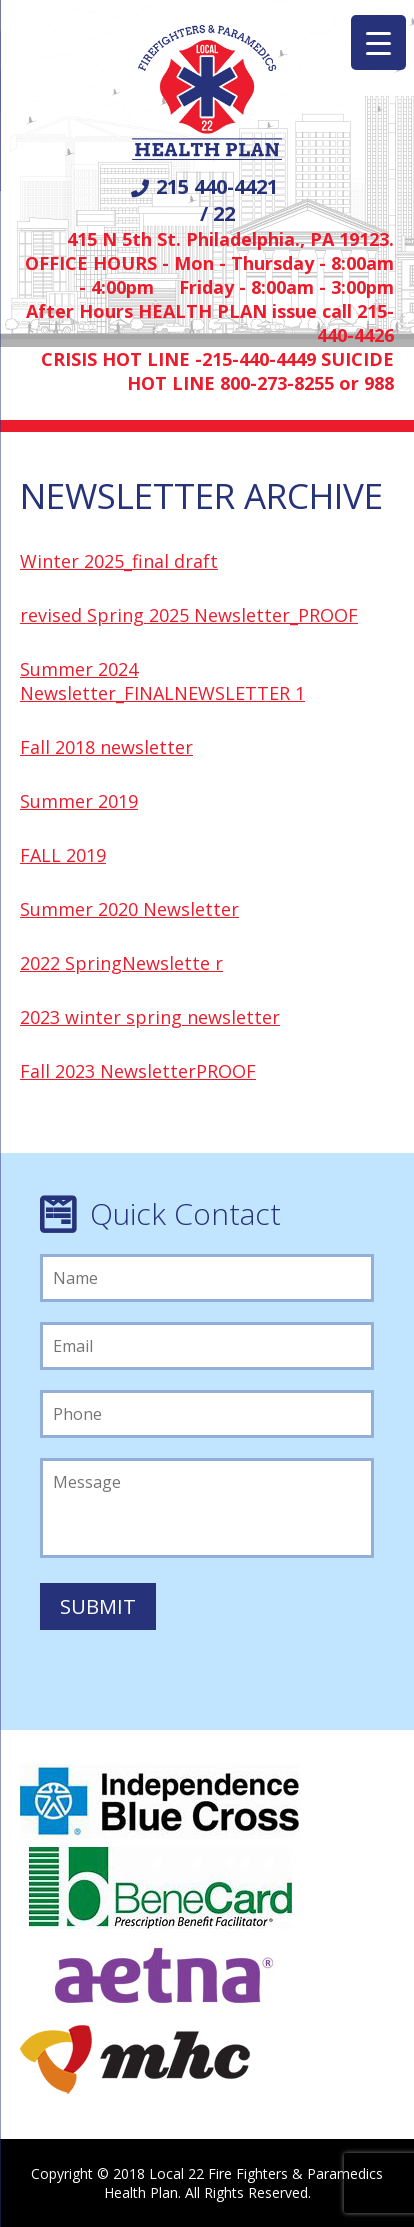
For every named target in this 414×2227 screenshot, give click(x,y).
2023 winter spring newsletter (150, 1017)
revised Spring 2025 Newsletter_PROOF (189, 615)
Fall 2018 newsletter (106, 747)
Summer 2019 (79, 801)
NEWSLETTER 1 (239, 693)
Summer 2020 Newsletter (129, 909)
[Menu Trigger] (378, 42)
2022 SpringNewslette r (121, 963)
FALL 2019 (63, 855)
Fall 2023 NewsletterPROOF (138, 1071)
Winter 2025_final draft (119, 561)
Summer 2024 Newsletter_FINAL (97, 681)
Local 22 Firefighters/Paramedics (207, 94)
